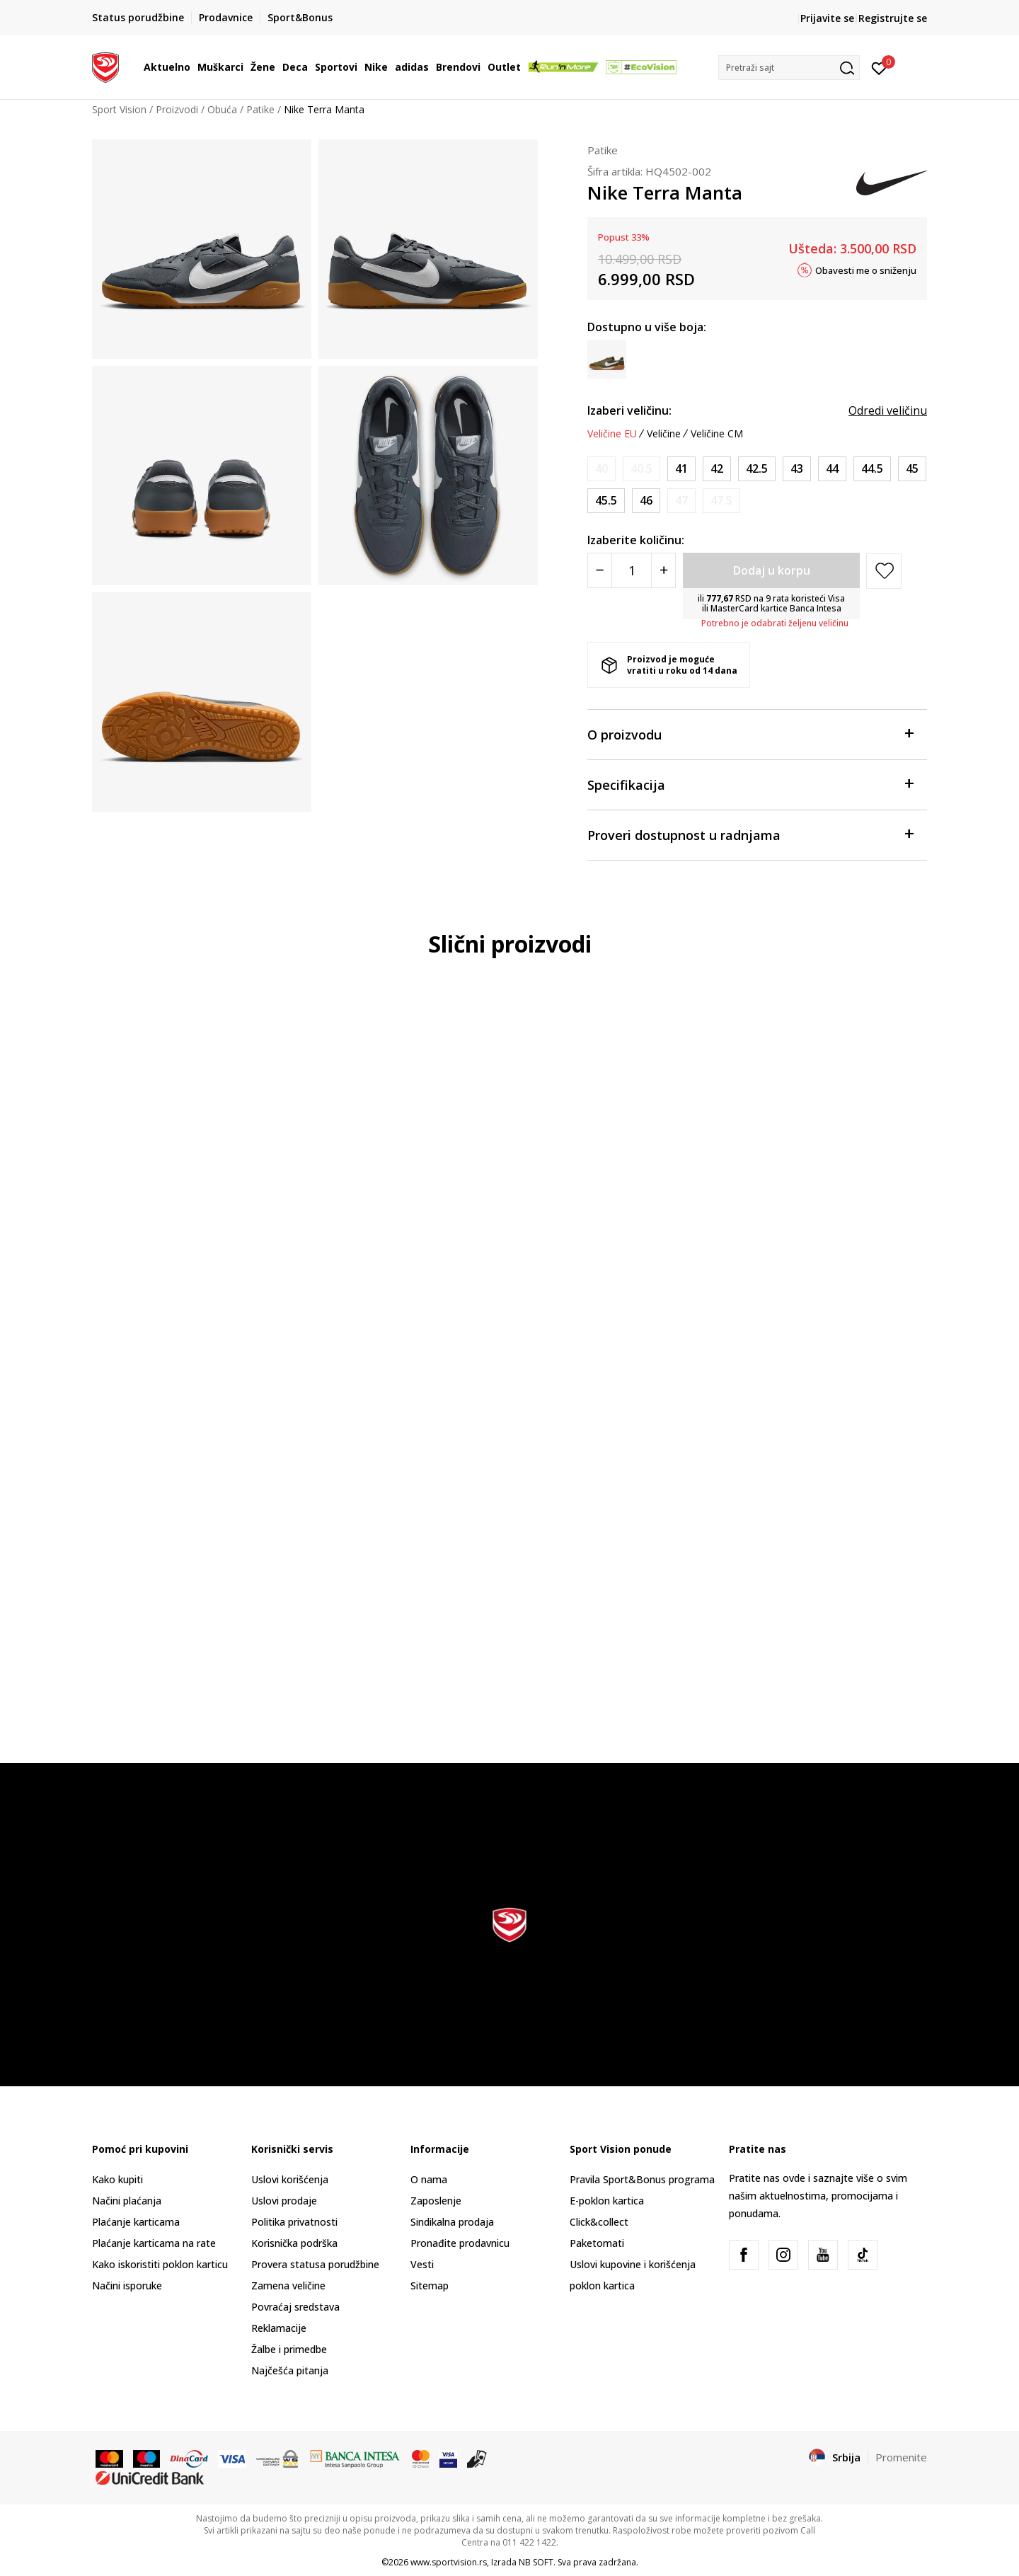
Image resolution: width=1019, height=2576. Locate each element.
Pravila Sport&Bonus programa (642, 2179)
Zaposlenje (435, 2200)
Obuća (222, 109)
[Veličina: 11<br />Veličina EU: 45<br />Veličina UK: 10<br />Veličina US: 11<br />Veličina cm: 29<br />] (912, 468)
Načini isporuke (127, 2285)
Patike (260, 109)
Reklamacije (278, 2328)
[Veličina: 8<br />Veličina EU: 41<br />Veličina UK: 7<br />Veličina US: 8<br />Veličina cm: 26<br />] (681, 468)
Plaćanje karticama (136, 2222)
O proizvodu (750, 733)
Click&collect (599, 2222)
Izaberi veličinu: (629, 410)
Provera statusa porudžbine (315, 2264)
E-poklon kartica (607, 2200)
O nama (428, 2179)
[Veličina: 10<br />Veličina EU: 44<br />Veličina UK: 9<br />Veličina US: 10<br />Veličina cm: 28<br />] (832, 468)
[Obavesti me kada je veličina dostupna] (601, 468)
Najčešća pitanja (289, 2370)
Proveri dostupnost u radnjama (750, 834)
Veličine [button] (664, 433)
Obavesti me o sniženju (865, 269)
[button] (789, 67)
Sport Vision (119, 109)
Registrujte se (892, 18)
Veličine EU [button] (612, 433)
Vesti (422, 2264)
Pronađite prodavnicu (460, 2243)
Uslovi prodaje (284, 2200)
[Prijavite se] (879, 67)
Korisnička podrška (294, 2243)
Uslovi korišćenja (289, 2179)
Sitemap (429, 2285)
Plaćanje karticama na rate (154, 2243)
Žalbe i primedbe (289, 2349)
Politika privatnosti (294, 2222)
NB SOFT (536, 2562)
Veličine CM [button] (717, 433)
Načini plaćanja (126, 2200)
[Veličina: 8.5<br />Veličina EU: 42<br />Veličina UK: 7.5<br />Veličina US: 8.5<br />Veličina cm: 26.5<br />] (717, 468)
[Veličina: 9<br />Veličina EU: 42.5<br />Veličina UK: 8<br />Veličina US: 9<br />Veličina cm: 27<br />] (757, 468)
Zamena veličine (288, 2285)
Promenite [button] (901, 2457)
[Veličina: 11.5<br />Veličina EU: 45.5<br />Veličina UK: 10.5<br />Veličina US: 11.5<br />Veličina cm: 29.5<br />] (606, 500)
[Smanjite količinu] (599, 570)
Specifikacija (750, 783)
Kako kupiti (117, 2179)
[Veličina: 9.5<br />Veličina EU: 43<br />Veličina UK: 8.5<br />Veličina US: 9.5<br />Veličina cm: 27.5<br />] (797, 468)
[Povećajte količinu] (663, 570)
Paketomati (597, 2243)
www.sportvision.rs (448, 2562)
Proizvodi (177, 109)
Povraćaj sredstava (295, 2306)
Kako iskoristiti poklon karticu (160, 2264)
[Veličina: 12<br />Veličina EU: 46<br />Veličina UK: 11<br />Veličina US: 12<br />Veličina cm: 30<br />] (646, 500)
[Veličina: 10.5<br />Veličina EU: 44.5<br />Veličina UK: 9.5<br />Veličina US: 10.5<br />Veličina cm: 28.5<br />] (872, 468)
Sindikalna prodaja (452, 2222)
